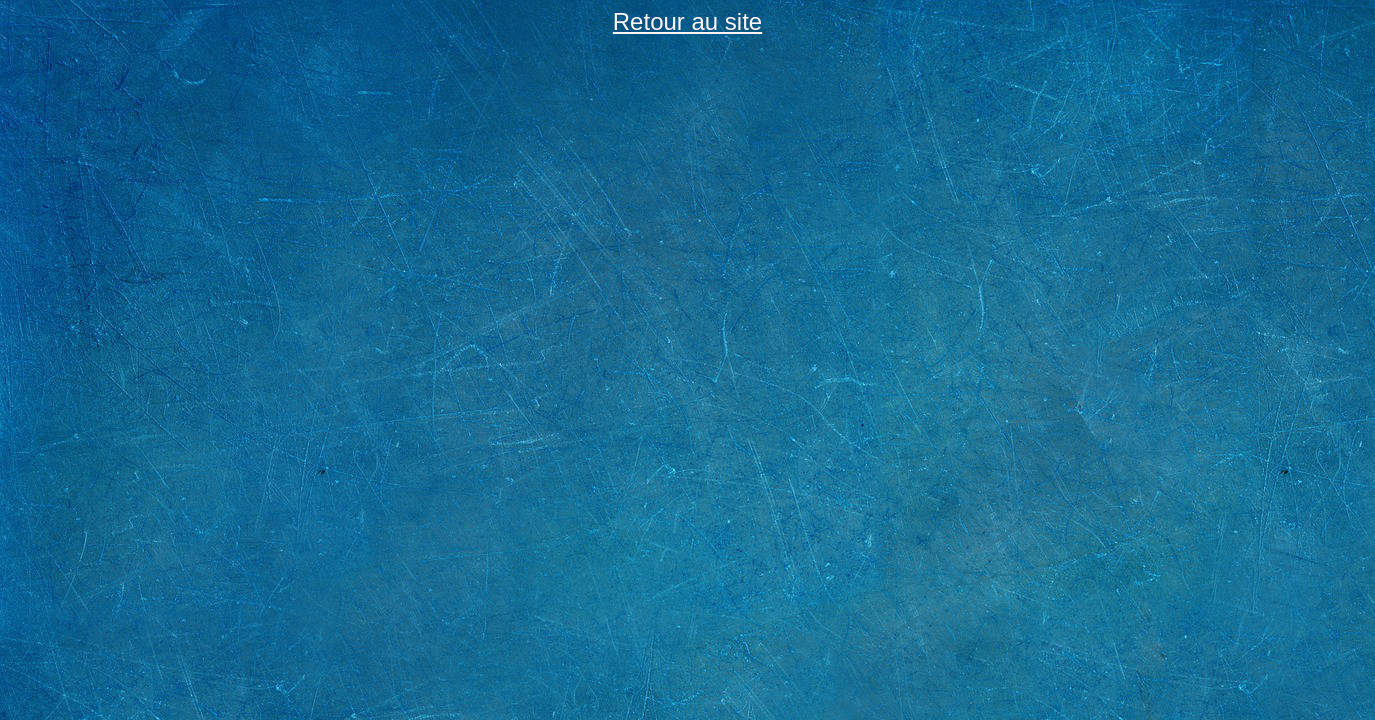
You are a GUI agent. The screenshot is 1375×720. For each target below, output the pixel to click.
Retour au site (687, 21)
